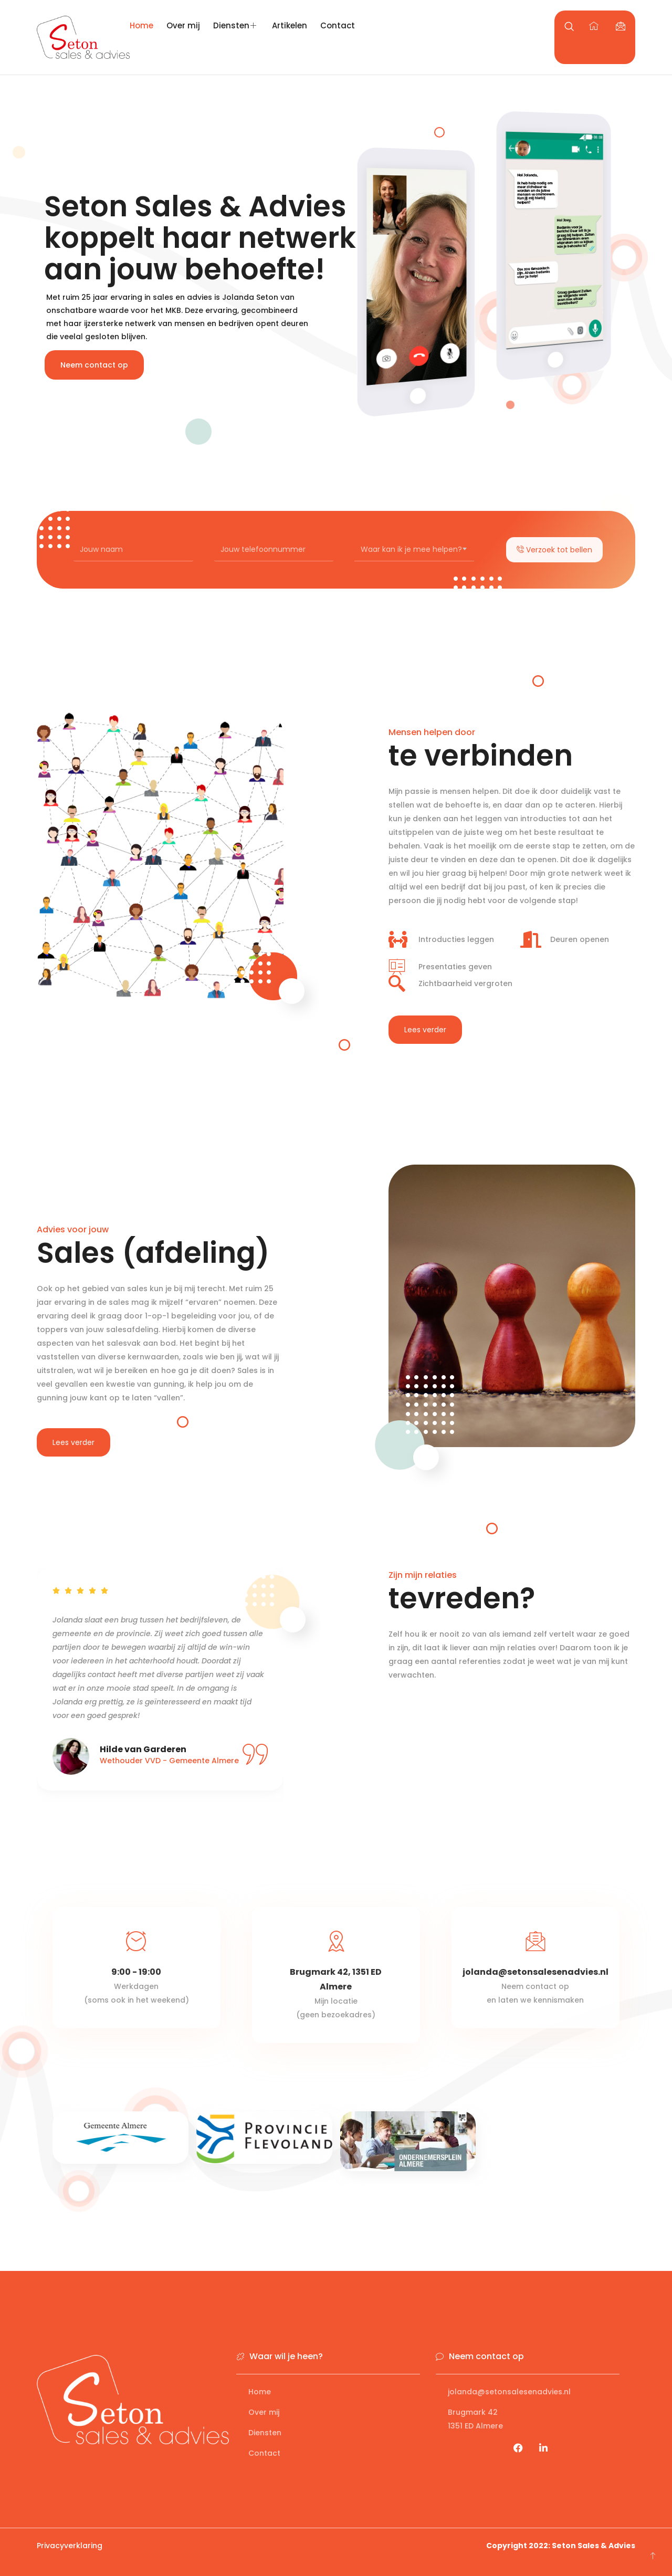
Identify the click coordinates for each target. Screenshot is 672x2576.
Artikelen (289, 25)
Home (141, 25)
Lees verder (425, 1029)
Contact (337, 25)
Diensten (236, 25)
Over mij (183, 25)
